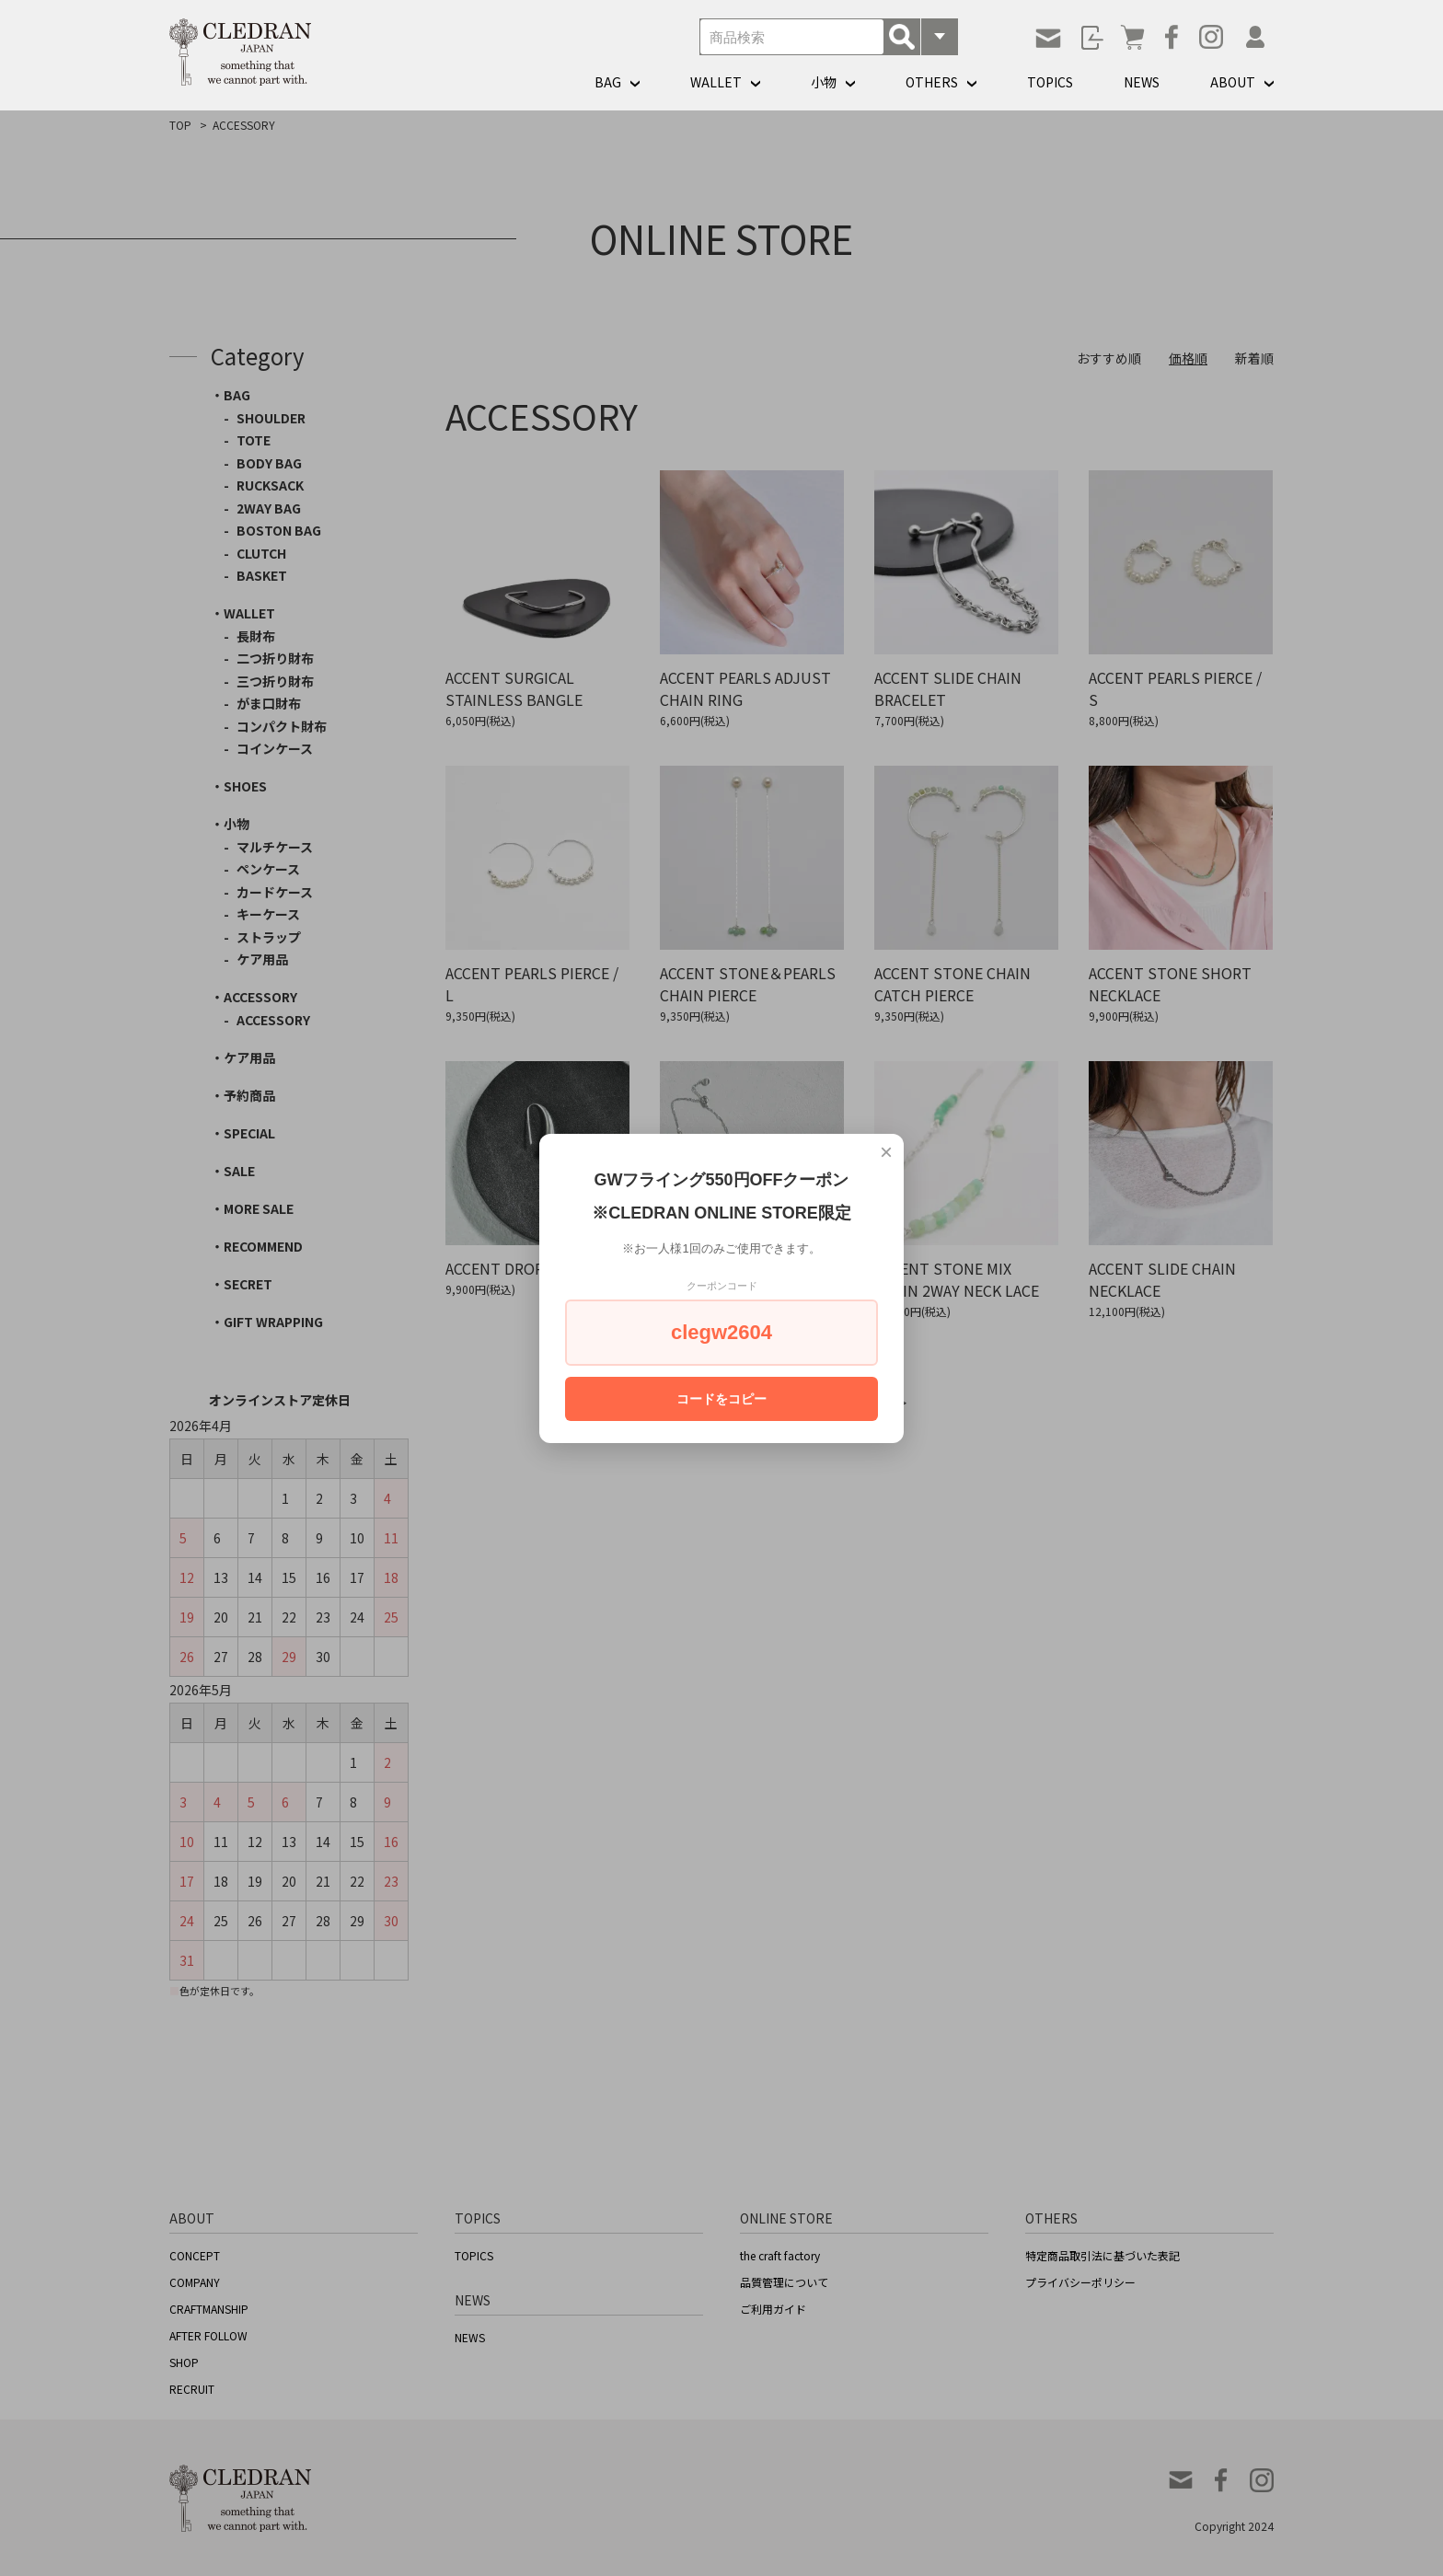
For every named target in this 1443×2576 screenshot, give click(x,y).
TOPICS (1050, 82)
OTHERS (932, 82)
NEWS (1142, 82)
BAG (608, 82)
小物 (824, 82)
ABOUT (1232, 82)
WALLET (716, 82)
